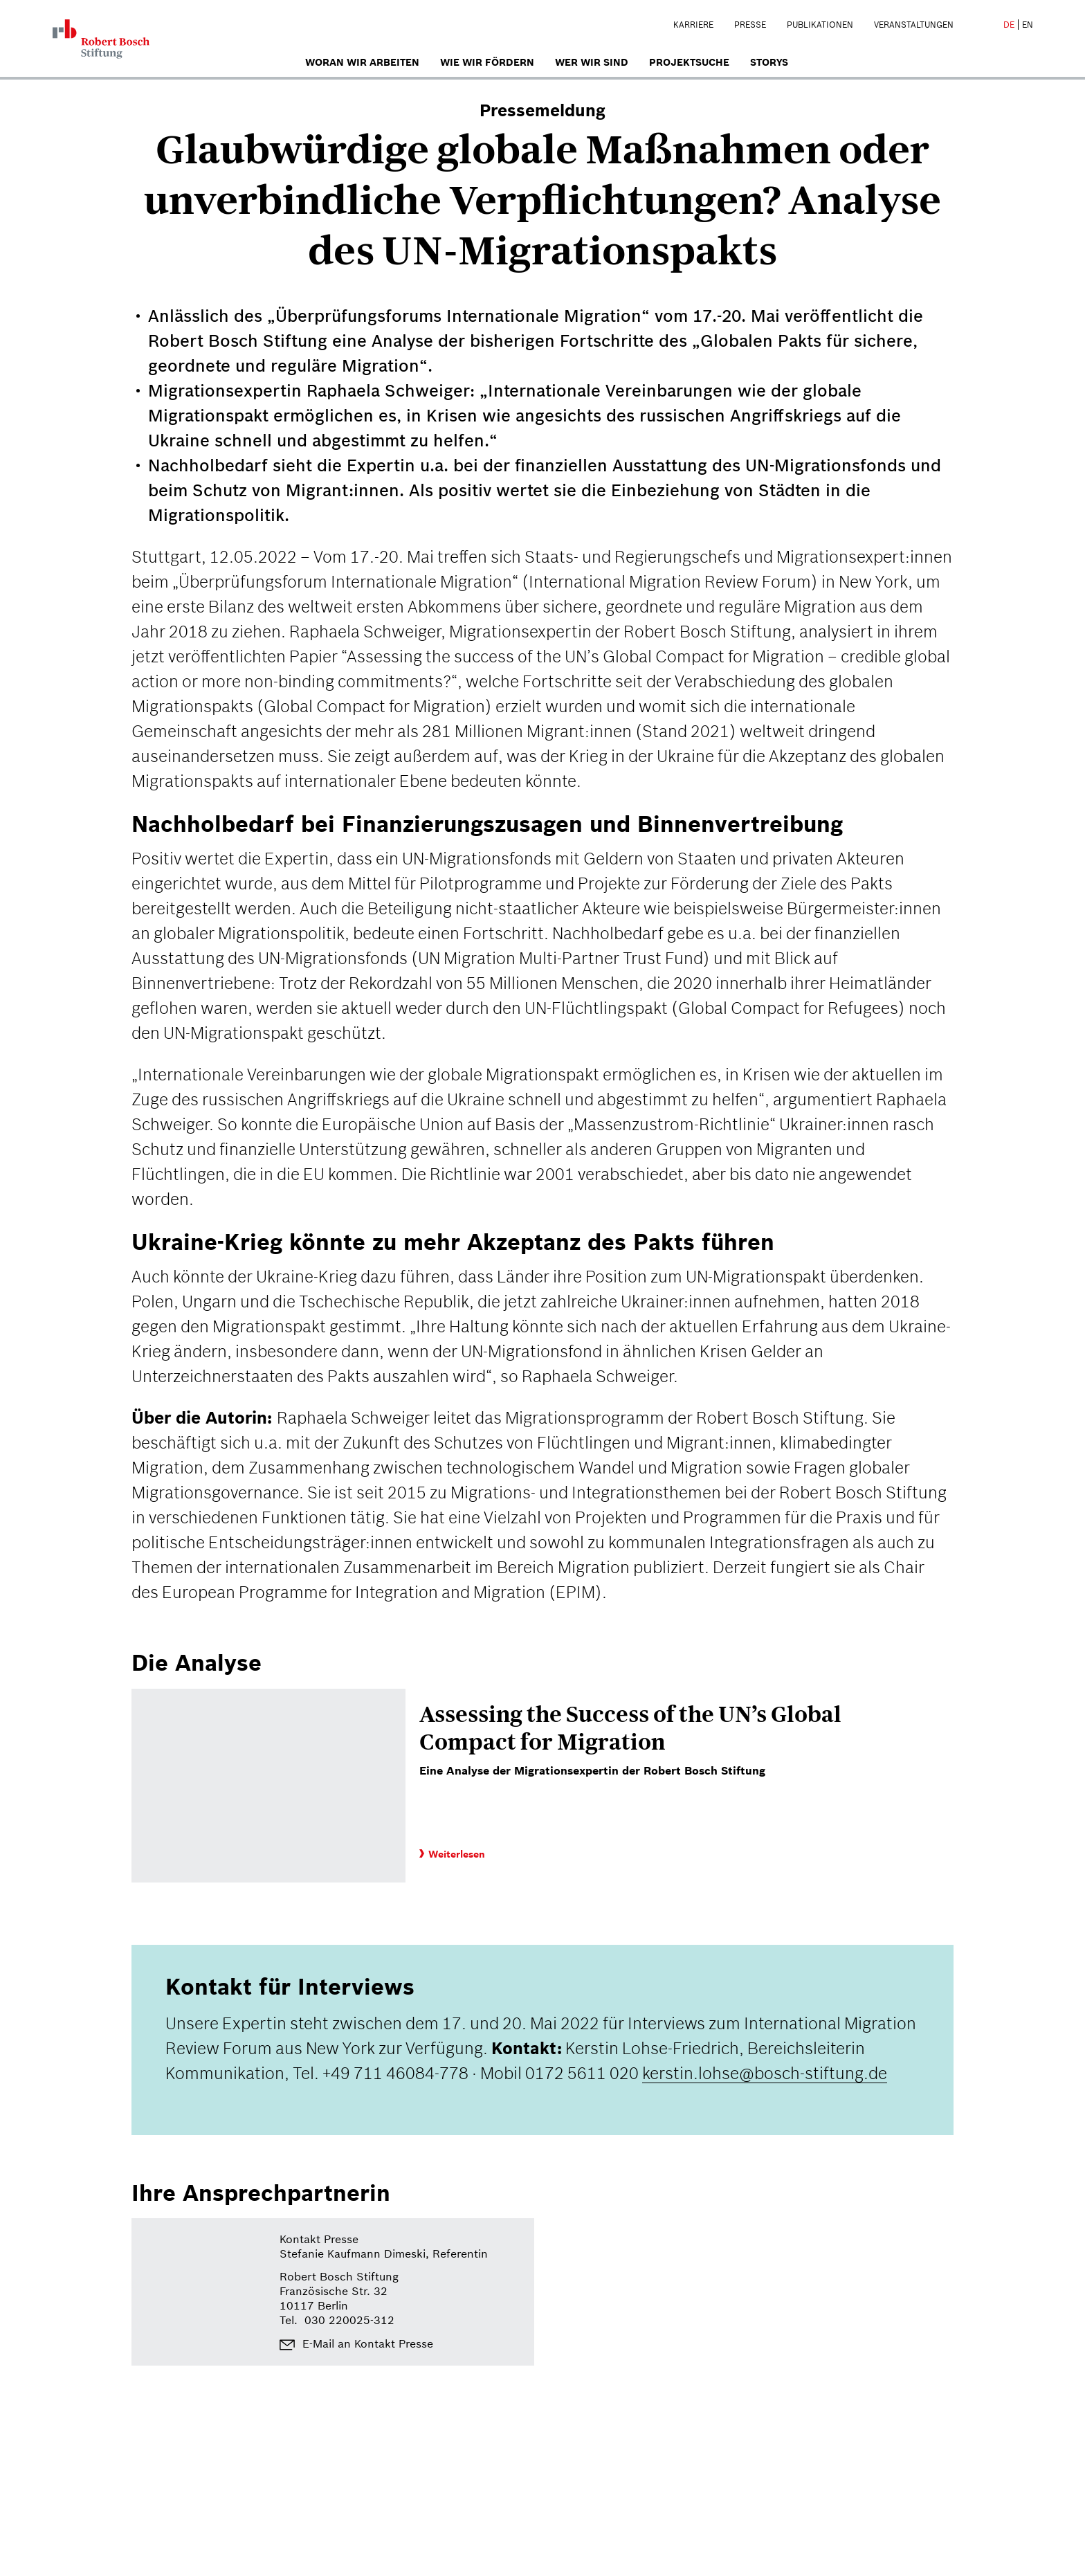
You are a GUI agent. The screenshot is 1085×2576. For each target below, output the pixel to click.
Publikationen (820, 24)
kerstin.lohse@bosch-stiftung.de (764, 2073)
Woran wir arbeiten (362, 62)
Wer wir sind (591, 62)
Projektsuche (689, 62)
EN (1027, 24)
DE (1008, 24)
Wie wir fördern (487, 62)
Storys (769, 62)
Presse (750, 24)
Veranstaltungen (914, 24)
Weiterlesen (452, 1854)
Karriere (693, 24)
